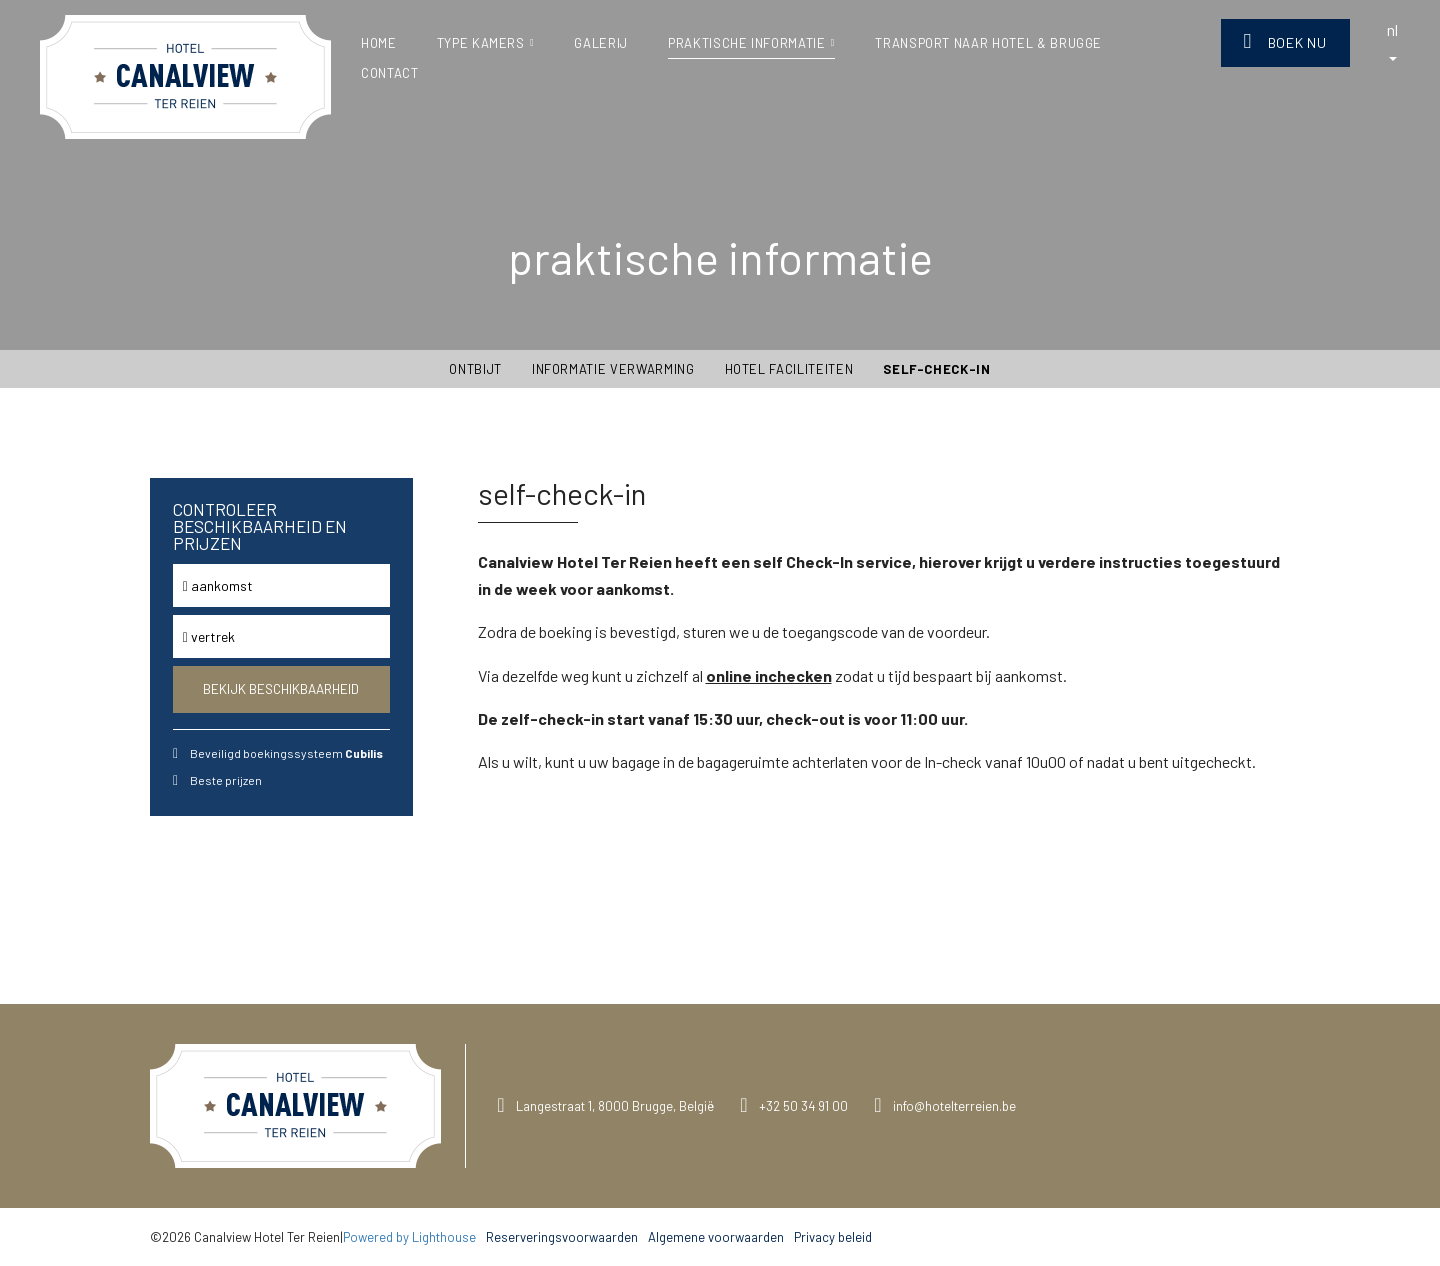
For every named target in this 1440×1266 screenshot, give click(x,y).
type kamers (486, 43)
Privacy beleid (833, 1237)
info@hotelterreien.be (954, 1106)
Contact (390, 73)
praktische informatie (751, 43)
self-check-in (936, 369)
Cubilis (364, 753)
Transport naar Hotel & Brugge (988, 43)
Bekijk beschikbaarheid (281, 688)
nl (1392, 40)
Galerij (601, 43)
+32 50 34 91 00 (803, 1106)
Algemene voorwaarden (716, 1237)
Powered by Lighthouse (409, 1237)
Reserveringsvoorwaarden (562, 1237)
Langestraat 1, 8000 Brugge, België (615, 1106)
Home (379, 43)
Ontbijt (475, 369)
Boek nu (1285, 41)
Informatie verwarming (613, 369)
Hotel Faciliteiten (789, 369)
